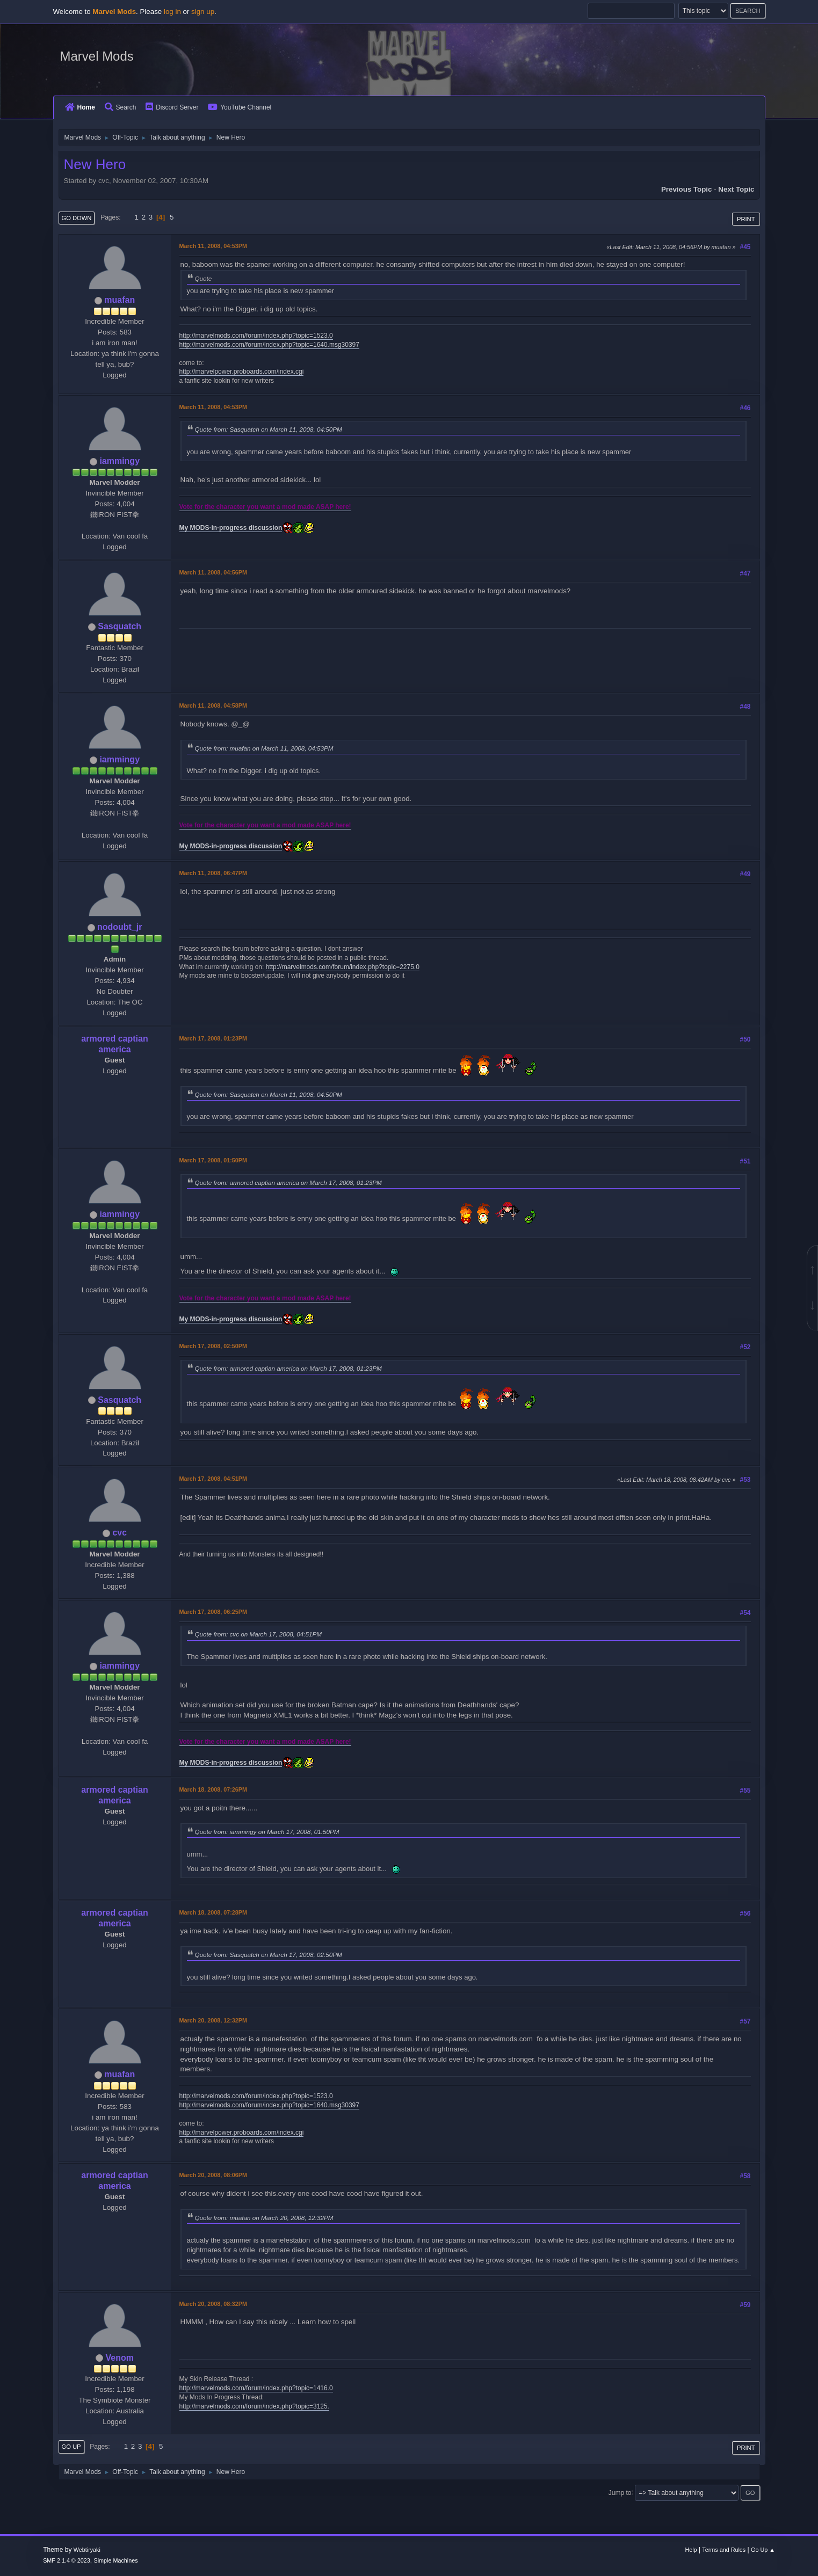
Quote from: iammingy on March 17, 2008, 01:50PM (267, 1831)
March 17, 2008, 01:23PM (213, 1038)
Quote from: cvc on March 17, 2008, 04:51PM (258, 1634)
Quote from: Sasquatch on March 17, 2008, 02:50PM (268, 1954)
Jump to (620, 2492)
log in (172, 12)
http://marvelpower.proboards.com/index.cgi (241, 371)
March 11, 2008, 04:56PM (213, 572)
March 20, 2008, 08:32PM (213, 2304)
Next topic (736, 189)
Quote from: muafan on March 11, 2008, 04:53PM (264, 748)
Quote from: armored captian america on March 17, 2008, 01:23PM (288, 1182)
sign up (202, 12)
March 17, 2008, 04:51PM (213, 1478)
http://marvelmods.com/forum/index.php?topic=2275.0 (342, 967)
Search (120, 107)
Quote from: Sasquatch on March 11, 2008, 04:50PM (268, 429)
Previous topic (686, 189)
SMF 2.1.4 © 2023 (66, 2560)
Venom (120, 2357)
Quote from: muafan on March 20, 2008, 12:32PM (264, 2217)
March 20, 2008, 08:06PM (213, 2175)
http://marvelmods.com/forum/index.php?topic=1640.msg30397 (269, 344)
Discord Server (172, 107)
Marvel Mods (97, 56)
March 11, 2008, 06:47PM (213, 873)
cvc (119, 1532)
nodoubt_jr (119, 927)
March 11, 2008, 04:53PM (213, 246)
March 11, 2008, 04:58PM (213, 705)
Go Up (71, 2446)
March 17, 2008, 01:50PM (213, 1160)
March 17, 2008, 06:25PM (213, 1612)
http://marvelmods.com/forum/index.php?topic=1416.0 (256, 2388)
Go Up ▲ (763, 2549)
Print (746, 219)
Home (80, 107)
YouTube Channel (239, 107)
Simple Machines (115, 2560)
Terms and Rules (723, 2549)
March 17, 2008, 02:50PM (213, 1346)
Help (691, 2549)
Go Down (77, 218)
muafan (119, 299)
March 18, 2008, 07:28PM (213, 1912)
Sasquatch (119, 626)
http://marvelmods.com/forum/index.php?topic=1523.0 (256, 335)
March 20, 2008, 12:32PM (213, 2020)
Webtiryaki (87, 2549)
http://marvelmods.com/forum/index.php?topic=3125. (254, 2406)
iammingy (119, 460)
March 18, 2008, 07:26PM (213, 1789)
